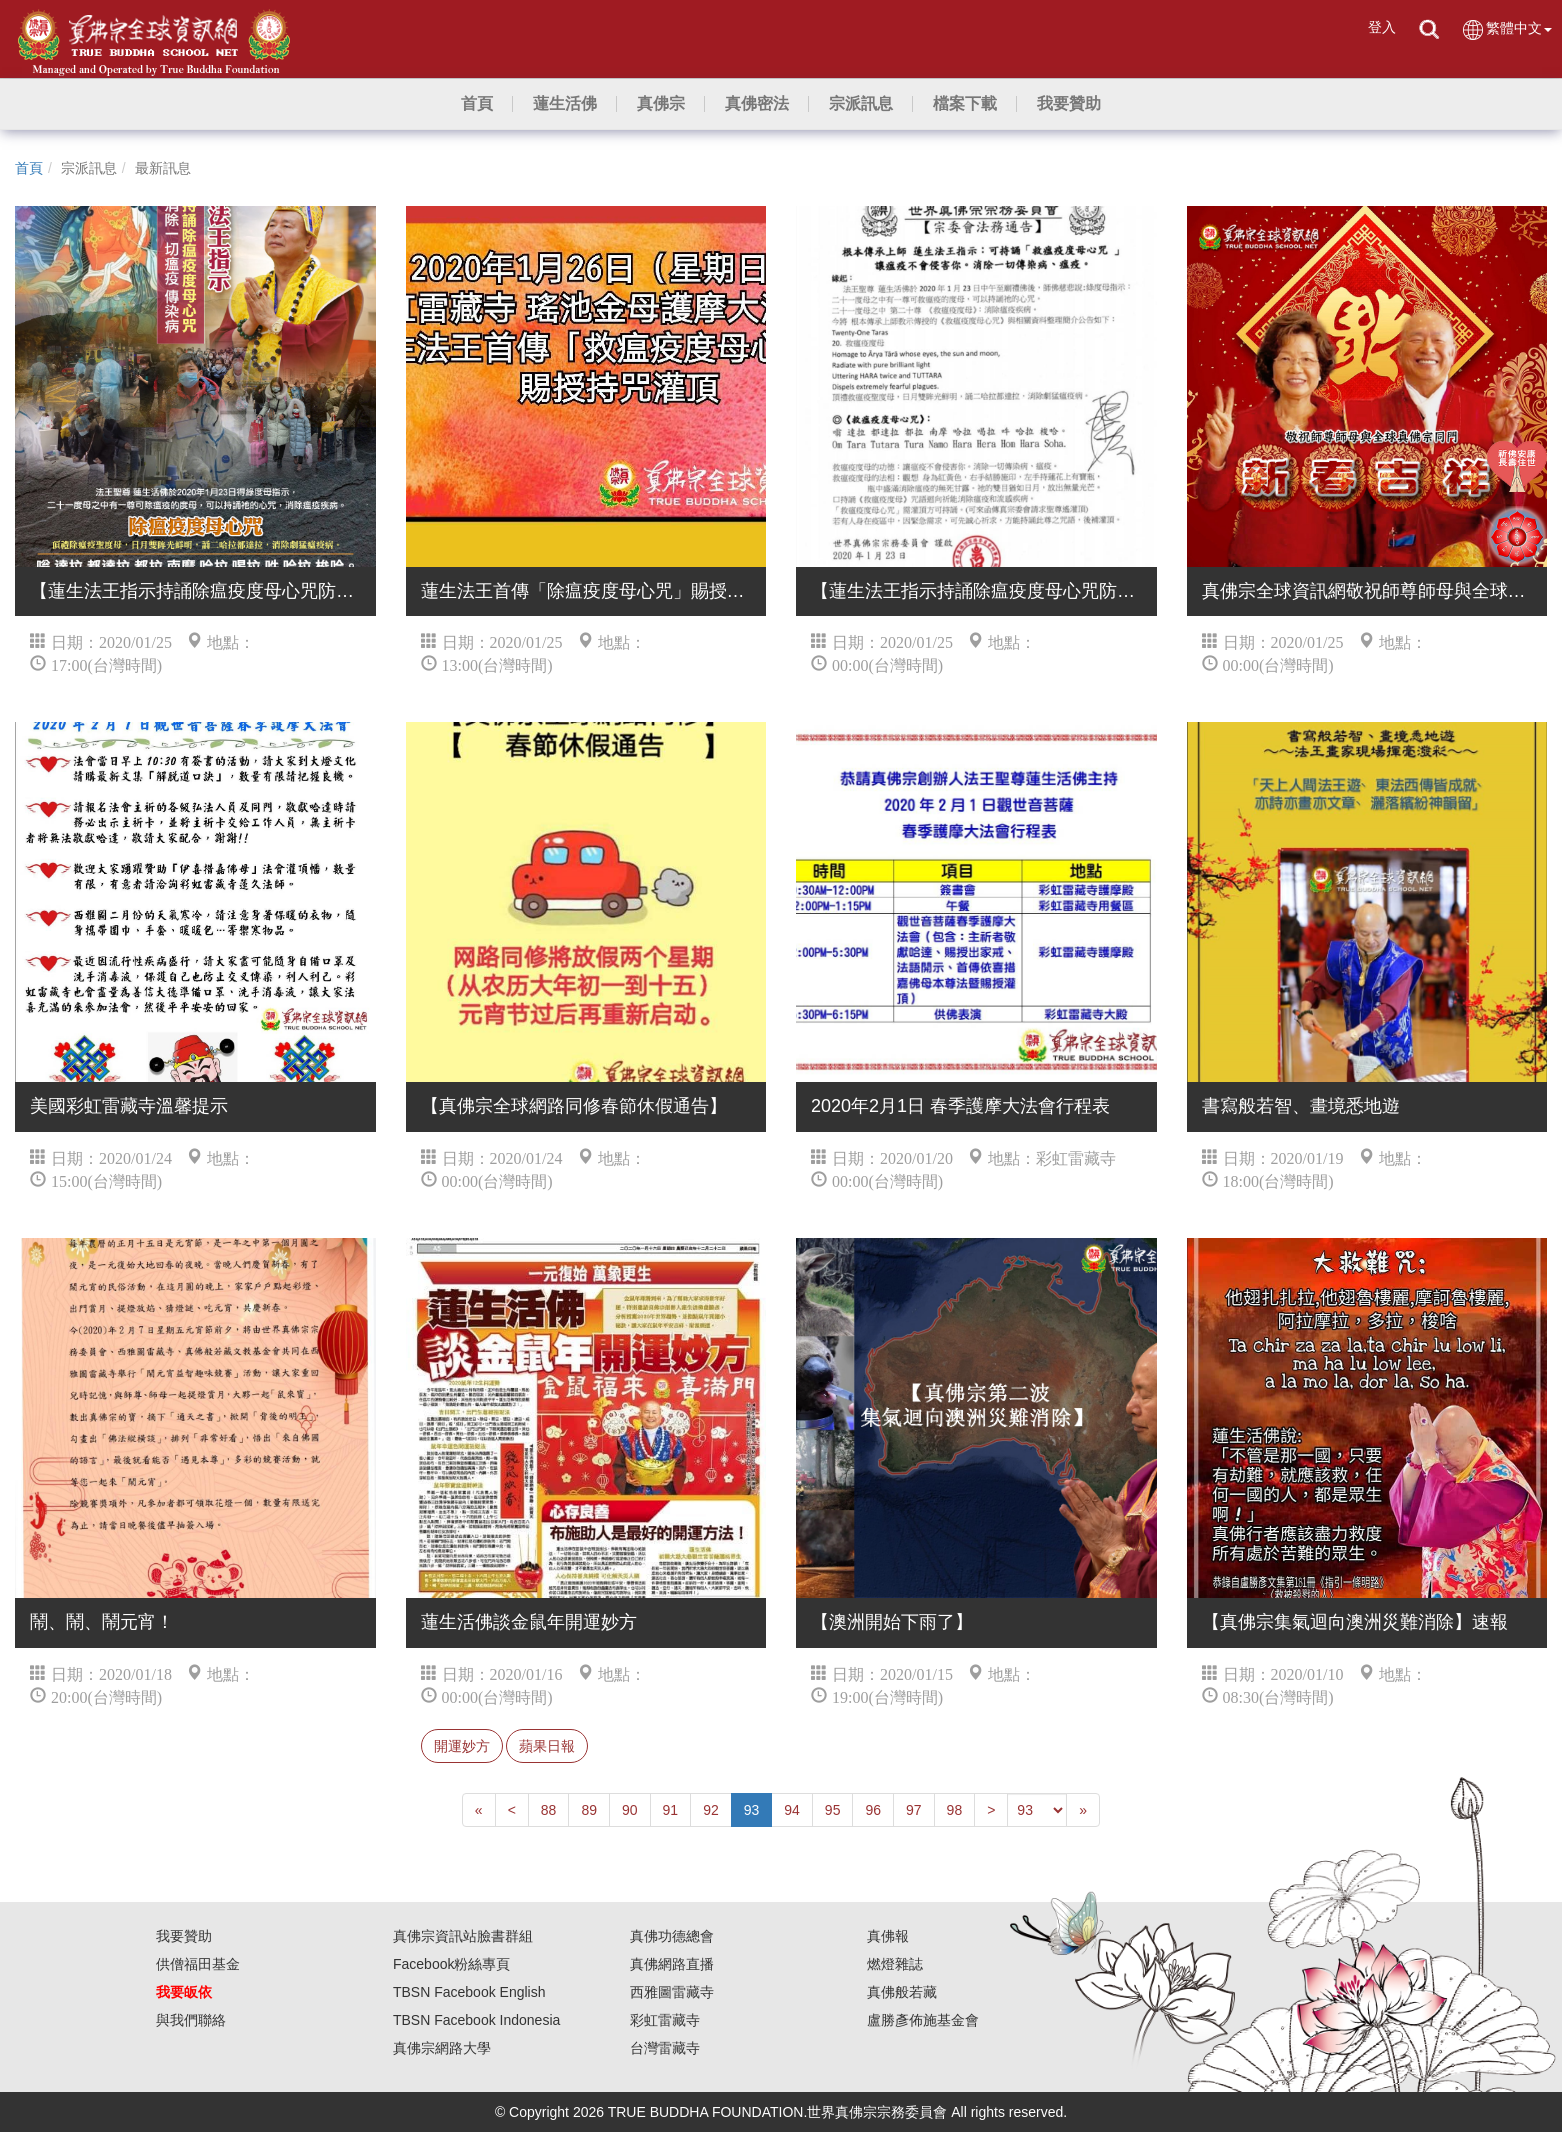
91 (671, 1810)
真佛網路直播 (672, 1964)
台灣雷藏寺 (665, 2048)
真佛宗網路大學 (442, 2048)
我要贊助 (184, 1936)
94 (792, 1810)
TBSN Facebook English (469, 1992)
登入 (1382, 27)
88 (549, 1810)
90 (630, 1810)
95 (833, 1810)
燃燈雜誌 (895, 1964)
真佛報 (888, 1936)
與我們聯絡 (191, 2020)
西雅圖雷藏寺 (672, 1992)
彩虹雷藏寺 (665, 2020)
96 (873, 1810)
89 (589, 1810)
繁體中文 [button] (1506, 29)
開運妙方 (462, 1746)
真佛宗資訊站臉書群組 (463, 1936)
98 (955, 1810)
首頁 (29, 168)
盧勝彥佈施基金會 (923, 2020)
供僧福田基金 (198, 1964)
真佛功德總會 (672, 1936)
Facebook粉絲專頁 (451, 1964)
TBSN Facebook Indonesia (476, 2020)
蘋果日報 (547, 1746)
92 (711, 1810)
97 (914, 1810)
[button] (565, 104)
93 (752, 1810)
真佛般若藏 (902, 1992)
